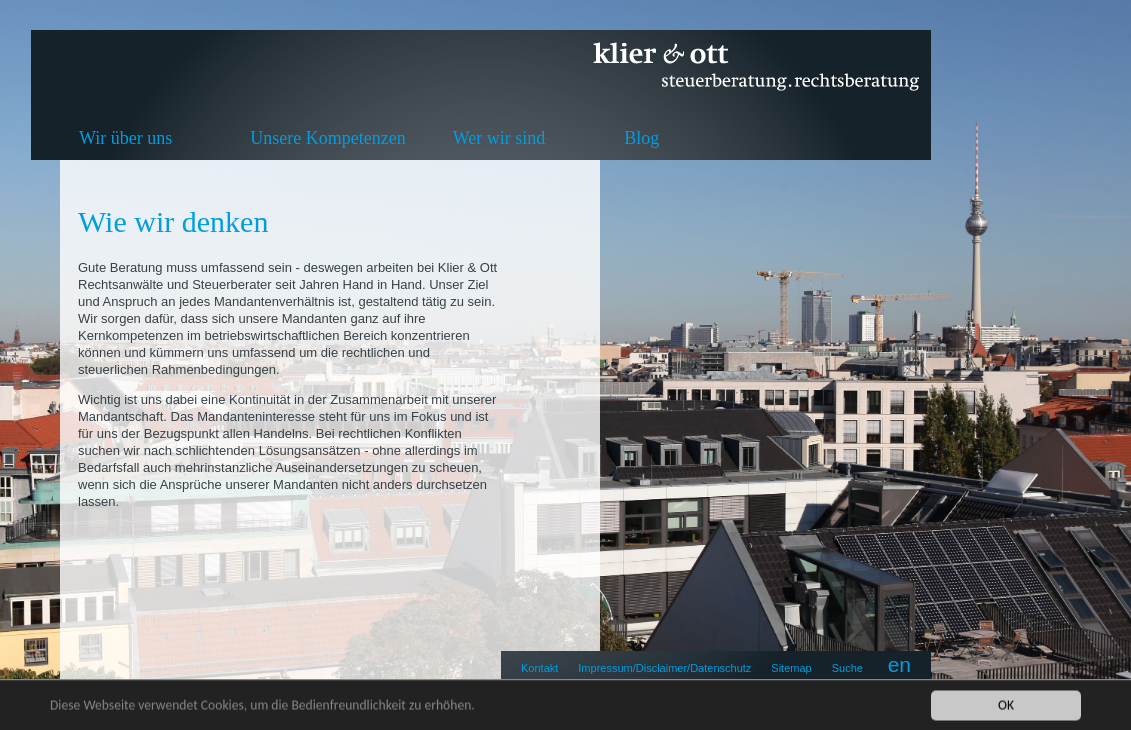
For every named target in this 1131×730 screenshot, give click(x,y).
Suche (847, 668)
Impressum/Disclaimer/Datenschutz (664, 668)
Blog (641, 138)
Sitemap (791, 668)
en (899, 664)
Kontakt (539, 668)
